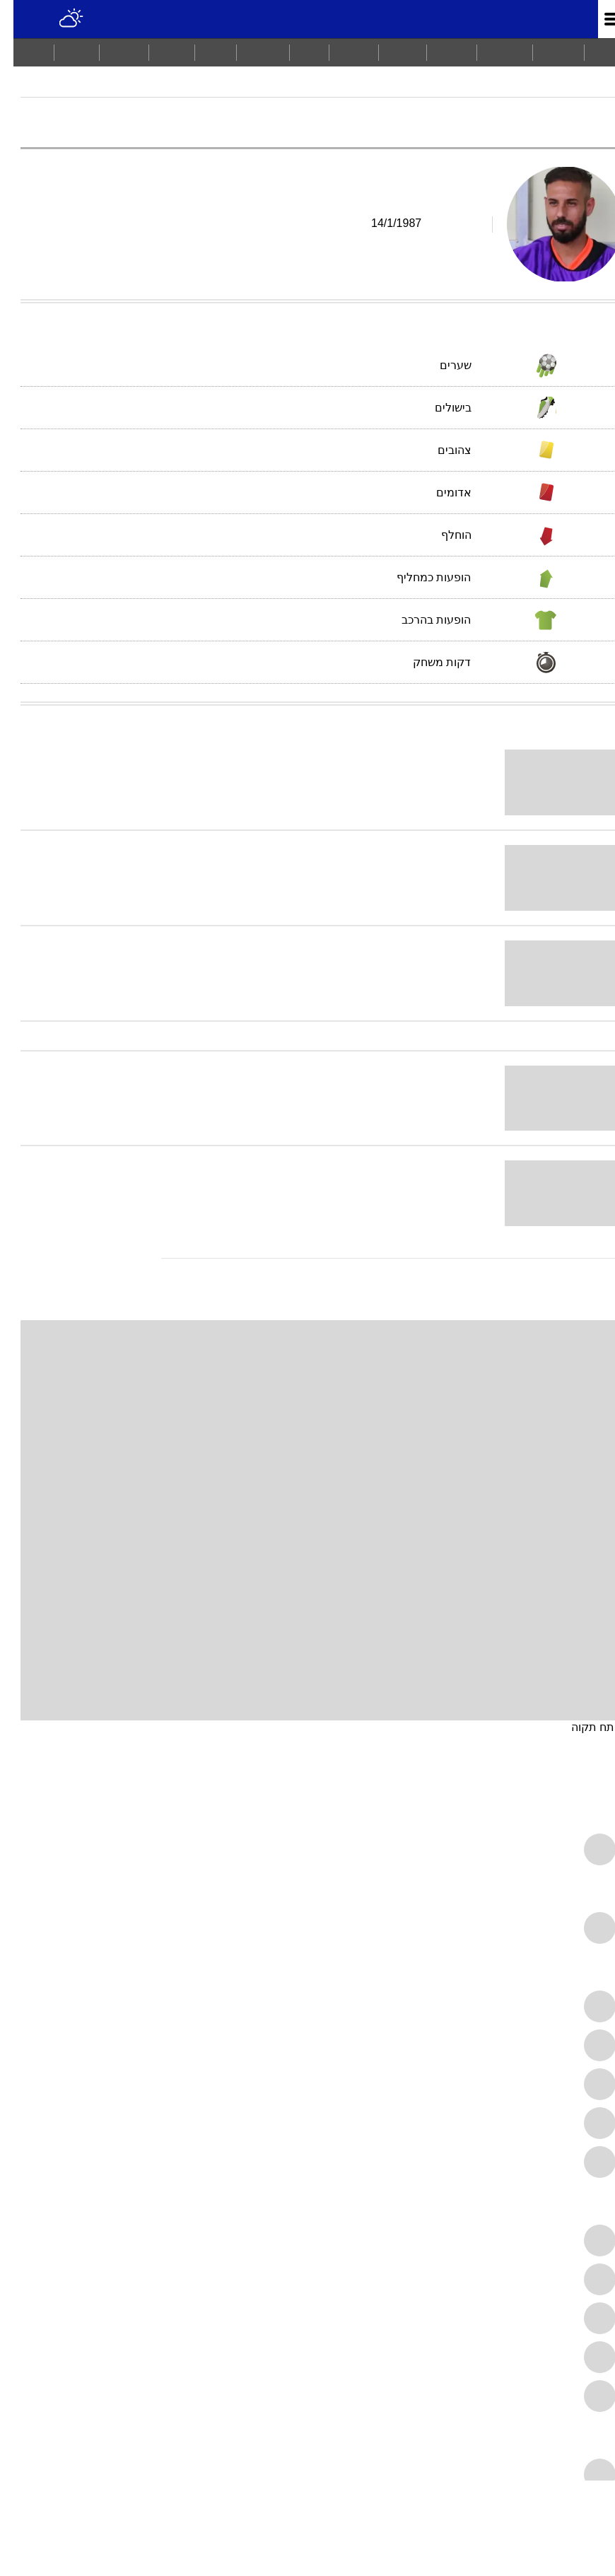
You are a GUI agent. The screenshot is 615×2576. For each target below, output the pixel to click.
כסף (295, 52)
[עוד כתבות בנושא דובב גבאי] (307, 1258)
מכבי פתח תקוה (407, 88)
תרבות (340, 52)
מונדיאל (547, 18)
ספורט (438, 52)
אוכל (202, 52)
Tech (63, 52)
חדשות (545, 52)
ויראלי (389, 52)
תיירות (110, 52)
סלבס (158, 52)
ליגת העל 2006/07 (511, 88)
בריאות (249, 52)
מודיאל (591, 88)
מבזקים (491, 52)
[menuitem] (544, 52)
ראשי (593, 52)
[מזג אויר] (58, 19)
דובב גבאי (328, 88)
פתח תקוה (583, 1727)
